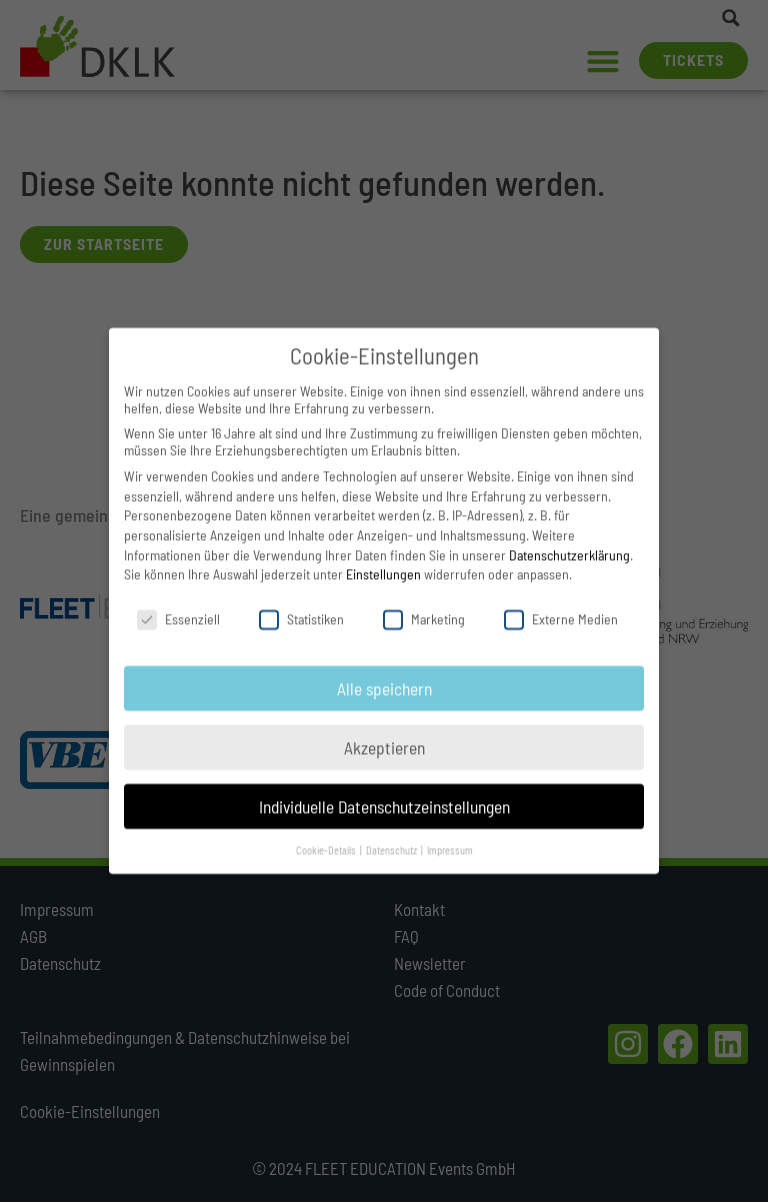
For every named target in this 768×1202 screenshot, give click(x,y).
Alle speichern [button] (384, 672)
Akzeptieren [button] (384, 731)
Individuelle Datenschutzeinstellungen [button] (384, 790)
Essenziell (178, 602)
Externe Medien (561, 602)
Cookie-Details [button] (327, 833)
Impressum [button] (450, 833)
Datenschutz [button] (392, 833)
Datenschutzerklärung (569, 538)
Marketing (424, 602)
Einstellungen (383, 557)
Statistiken (301, 602)
